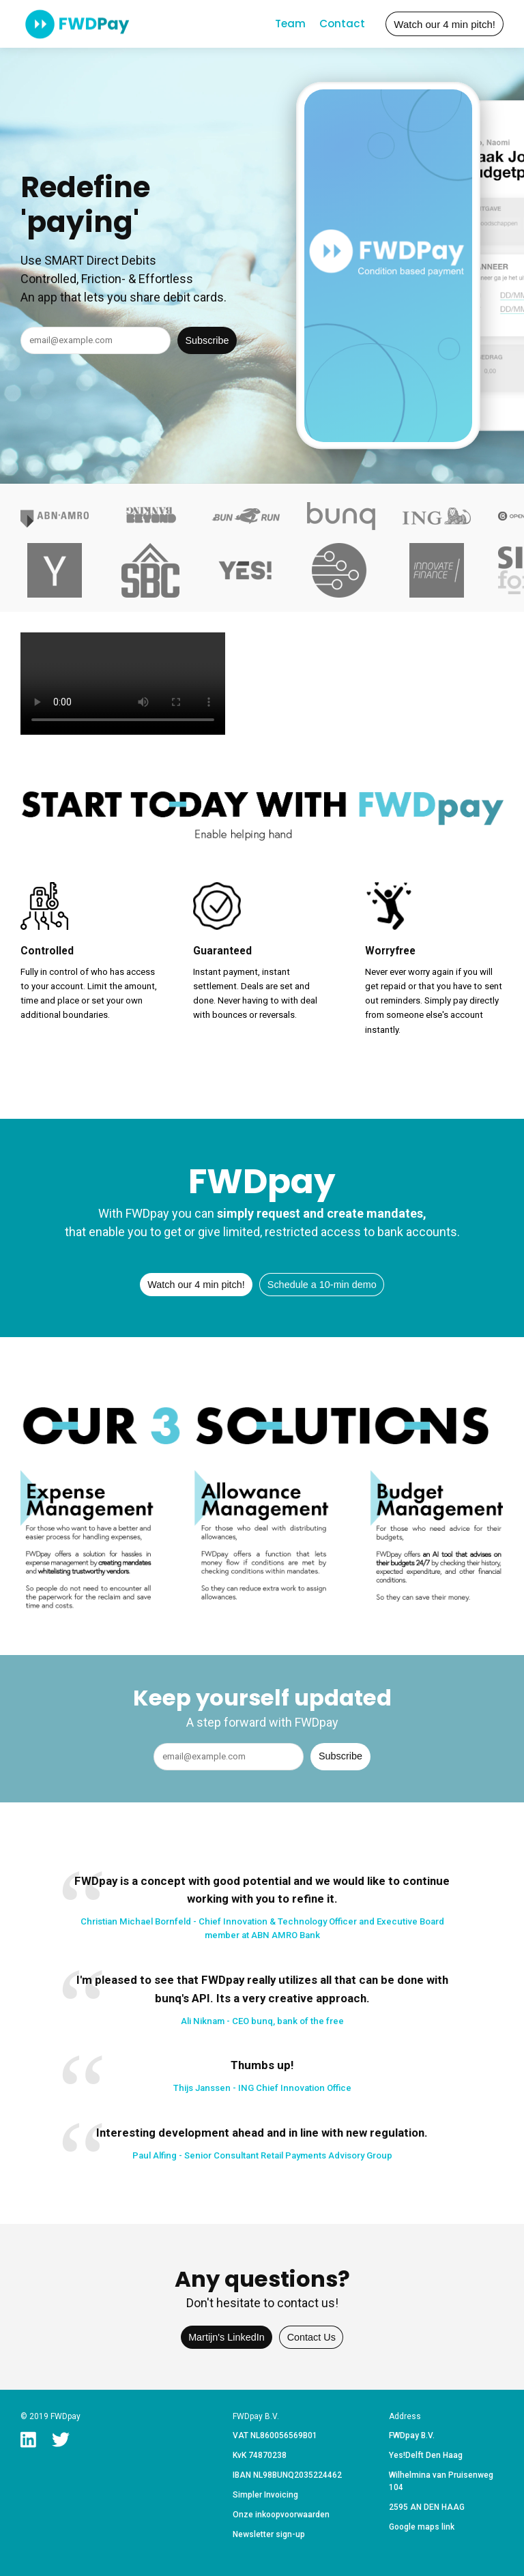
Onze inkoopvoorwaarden (281, 2514)
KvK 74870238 (260, 2455)
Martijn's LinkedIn (226, 2337)
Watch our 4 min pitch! (444, 24)
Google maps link (421, 2527)
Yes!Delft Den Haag (426, 2455)
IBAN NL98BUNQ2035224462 (287, 2475)
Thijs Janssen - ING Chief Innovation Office (262, 2088)
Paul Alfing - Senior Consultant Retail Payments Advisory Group (262, 2155)
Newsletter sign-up (269, 2534)
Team (290, 23)
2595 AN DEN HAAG (427, 2507)
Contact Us (311, 2337)
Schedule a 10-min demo (322, 1284)
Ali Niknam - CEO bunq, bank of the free (262, 2021)
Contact (342, 23)
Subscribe (207, 340)
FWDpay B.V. (412, 2435)
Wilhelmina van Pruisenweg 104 (441, 2481)
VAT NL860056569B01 (275, 2435)
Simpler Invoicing (265, 2495)
